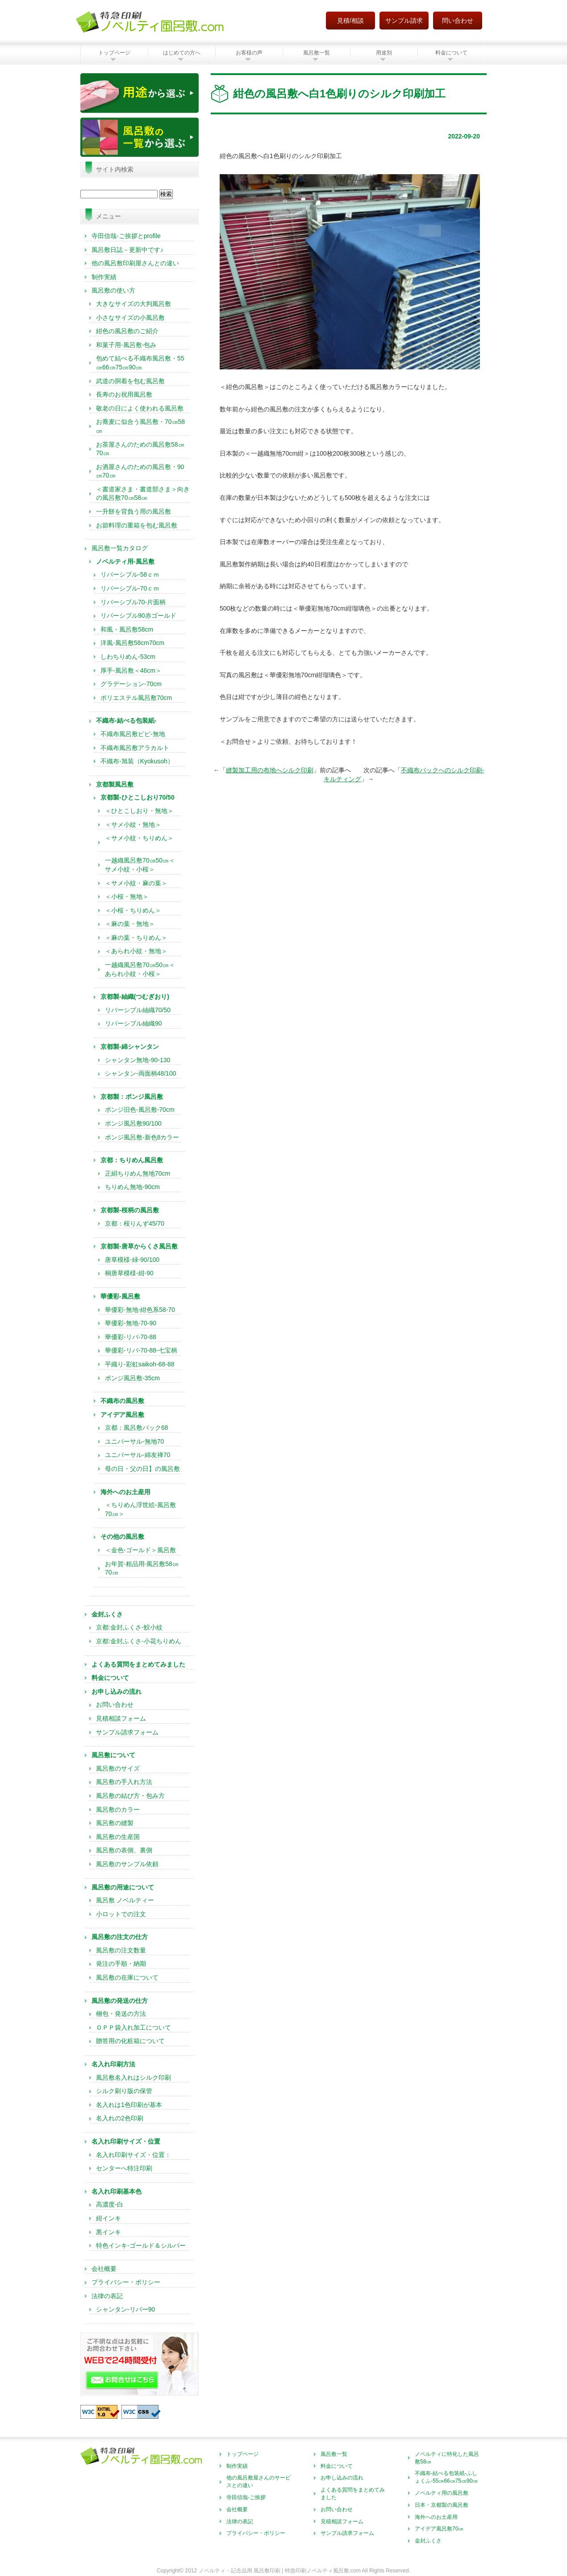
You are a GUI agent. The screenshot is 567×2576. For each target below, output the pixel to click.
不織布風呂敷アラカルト (134, 747)
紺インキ (108, 2218)
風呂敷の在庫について (127, 1977)
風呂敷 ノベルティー (125, 1900)
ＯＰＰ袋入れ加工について (133, 2027)
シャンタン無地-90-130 (137, 1060)
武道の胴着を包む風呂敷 (130, 381)
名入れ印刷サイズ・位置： (133, 2154)
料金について (451, 53)
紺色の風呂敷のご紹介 (127, 331)
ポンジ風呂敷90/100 (133, 1123)
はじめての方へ (181, 53)
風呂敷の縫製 (114, 1822)
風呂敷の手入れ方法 (124, 1781)
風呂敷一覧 (316, 53)
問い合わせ (457, 20)
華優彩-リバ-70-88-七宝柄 (141, 1350)
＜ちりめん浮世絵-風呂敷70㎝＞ (140, 1509)
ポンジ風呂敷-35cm (132, 1378)
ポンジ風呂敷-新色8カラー (142, 1137)
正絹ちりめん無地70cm (137, 1173)
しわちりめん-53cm (127, 656)
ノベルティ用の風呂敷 (441, 2493)
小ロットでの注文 (121, 1914)
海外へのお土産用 (436, 2517)
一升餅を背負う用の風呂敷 (133, 511)
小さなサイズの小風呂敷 (130, 317)
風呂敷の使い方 (113, 290)
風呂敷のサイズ (118, 1768)
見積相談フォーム (121, 1718)
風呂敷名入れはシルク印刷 (133, 2077)
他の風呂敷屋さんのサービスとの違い (258, 2481)
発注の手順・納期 (121, 1963)
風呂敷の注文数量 (121, 1950)
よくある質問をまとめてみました (353, 2494)
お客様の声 (249, 53)
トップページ (114, 53)
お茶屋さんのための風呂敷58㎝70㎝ (140, 449)
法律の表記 (107, 2296)
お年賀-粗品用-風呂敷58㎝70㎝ (142, 1568)
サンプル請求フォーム (127, 1732)
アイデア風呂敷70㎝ (439, 2529)
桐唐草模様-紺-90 (129, 1273)
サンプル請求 (404, 20)
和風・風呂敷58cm (126, 629)
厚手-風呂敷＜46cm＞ (131, 670)
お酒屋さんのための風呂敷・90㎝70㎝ (140, 471)
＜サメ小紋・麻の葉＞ (136, 883)
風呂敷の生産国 (118, 1836)
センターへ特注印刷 (124, 2168)
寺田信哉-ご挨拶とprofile (126, 235)
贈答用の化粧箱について (130, 2040)
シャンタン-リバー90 (125, 2309)
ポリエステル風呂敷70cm (136, 697)
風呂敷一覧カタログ (120, 548)
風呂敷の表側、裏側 (124, 1850)
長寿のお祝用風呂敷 (124, 394)
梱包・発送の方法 (121, 2013)
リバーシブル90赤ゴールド (138, 615)
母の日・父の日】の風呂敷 (142, 1468)
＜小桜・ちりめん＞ (133, 910)
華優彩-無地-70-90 (130, 1323)
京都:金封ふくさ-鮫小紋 (129, 1627)
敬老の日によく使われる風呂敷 (139, 408)
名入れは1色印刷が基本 (129, 2104)
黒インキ (108, 2232)
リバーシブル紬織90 (133, 1023)
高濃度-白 (109, 2204)
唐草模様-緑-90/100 (132, 1259)
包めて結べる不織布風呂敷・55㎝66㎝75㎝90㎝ (140, 363)
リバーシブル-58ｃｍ (129, 574)
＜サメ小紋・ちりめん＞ (139, 842)
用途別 (384, 53)
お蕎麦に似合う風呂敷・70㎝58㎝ (140, 426)
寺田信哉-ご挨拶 (246, 2497)
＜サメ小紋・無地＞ (136, 824)
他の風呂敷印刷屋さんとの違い (135, 263)
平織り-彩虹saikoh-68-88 (140, 1364)
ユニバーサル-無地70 (134, 1441)
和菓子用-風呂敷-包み (126, 344)
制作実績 (104, 277)
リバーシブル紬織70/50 (138, 1010)
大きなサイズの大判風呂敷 (133, 303)
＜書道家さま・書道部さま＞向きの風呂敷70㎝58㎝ (143, 494)
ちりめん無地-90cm (132, 1186)
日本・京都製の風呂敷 (441, 2505)
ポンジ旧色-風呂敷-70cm (140, 1109)
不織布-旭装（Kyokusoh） (137, 761)
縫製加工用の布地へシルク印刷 (269, 770)
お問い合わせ (114, 1704)
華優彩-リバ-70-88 (130, 1336)
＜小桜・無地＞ (127, 896)
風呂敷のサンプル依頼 (127, 1864)
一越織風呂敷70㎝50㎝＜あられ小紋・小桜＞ (140, 969)
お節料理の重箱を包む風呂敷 (136, 525)
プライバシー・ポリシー (126, 2282)
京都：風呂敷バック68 (136, 1427)
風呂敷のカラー (118, 1809)
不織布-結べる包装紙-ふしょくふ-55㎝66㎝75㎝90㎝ (446, 2477)
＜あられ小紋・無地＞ (136, 951)
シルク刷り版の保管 (124, 2090)
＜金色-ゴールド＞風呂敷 (140, 1550)
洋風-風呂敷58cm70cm (132, 642)
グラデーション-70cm (131, 683)
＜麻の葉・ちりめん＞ (136, 937)
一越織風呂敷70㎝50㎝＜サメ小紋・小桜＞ (140, 865)
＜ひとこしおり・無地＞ (139, 810)
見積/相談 (350, 20)
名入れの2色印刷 (119, 2118)
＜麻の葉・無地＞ (130, 923)
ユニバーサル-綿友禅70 (137, 1454)
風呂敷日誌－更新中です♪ (127, 249)
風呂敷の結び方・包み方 (130, 1795)
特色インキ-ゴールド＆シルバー (141, 2245)
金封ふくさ (428, 2541)
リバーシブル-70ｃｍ (129, 588)
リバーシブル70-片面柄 (133, 602)
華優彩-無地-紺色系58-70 (140, 1309)
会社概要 (104, 2268)
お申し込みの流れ (342, 2478)
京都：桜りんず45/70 (134, 1223)
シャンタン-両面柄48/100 (140, 1073)
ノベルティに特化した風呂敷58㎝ (447, 2458)
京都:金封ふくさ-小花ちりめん (138, 1641)
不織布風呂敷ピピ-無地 (132, 733)
